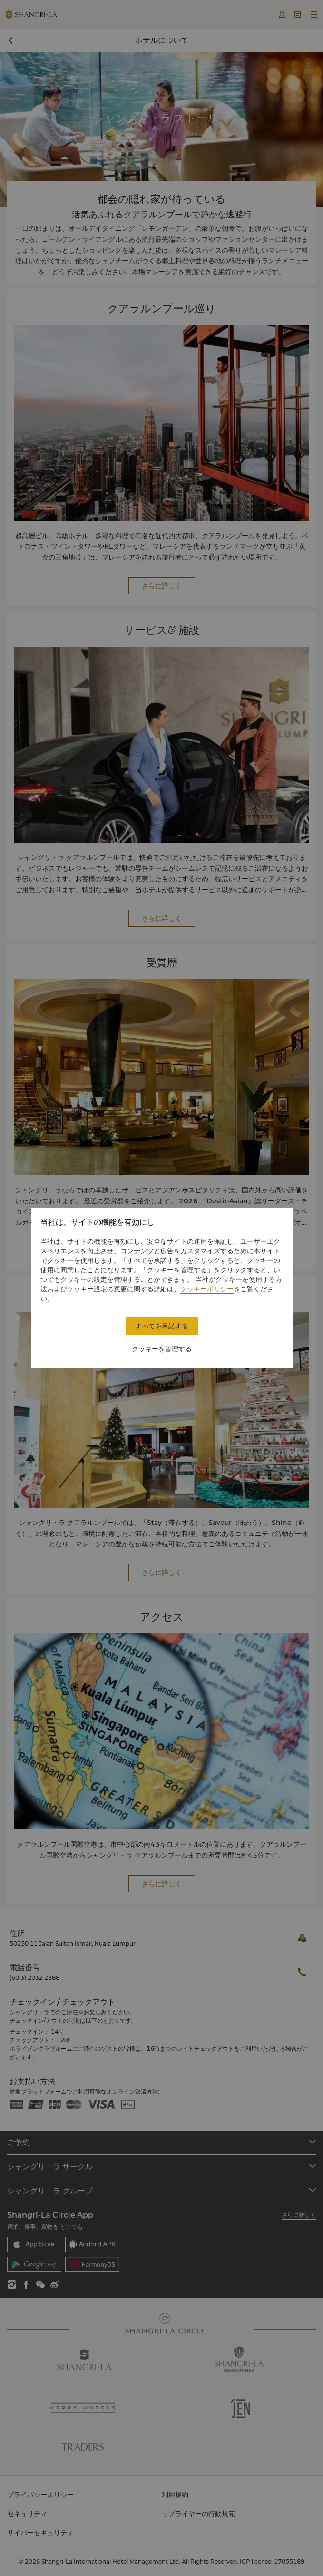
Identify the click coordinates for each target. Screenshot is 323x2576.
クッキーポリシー (207, 1289)
